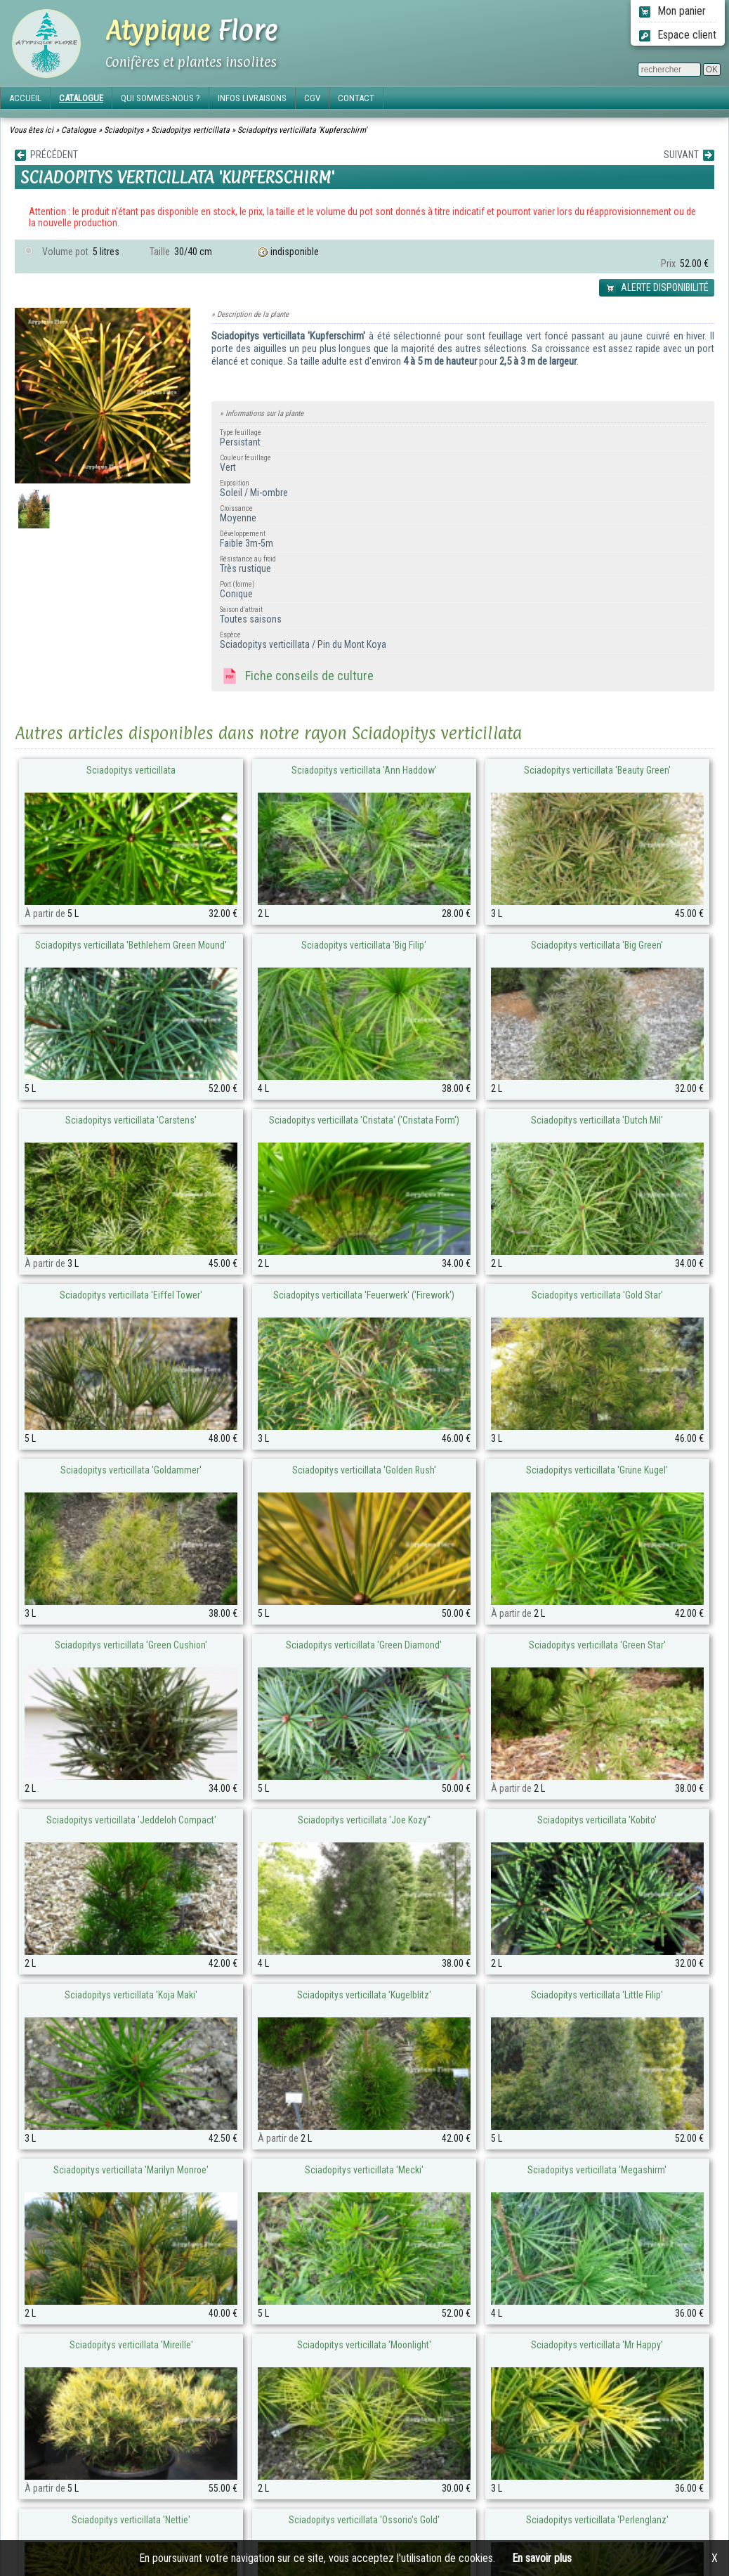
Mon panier (672, 11)
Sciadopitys (123, 130)
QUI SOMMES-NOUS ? (160, 98)
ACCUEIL (25, 98)
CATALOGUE (81, 98)
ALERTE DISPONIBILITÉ (657, 288)
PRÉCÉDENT (46, 155)
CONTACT (356, 98)
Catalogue (78, 130)
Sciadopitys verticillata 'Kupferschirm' (302, 130)
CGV (312, 98)
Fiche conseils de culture (297, 677)
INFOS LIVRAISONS (252, 98)
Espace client (677, 34)
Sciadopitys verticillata (190, 130)
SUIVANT (689, 155)
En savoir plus (542, 2558)
